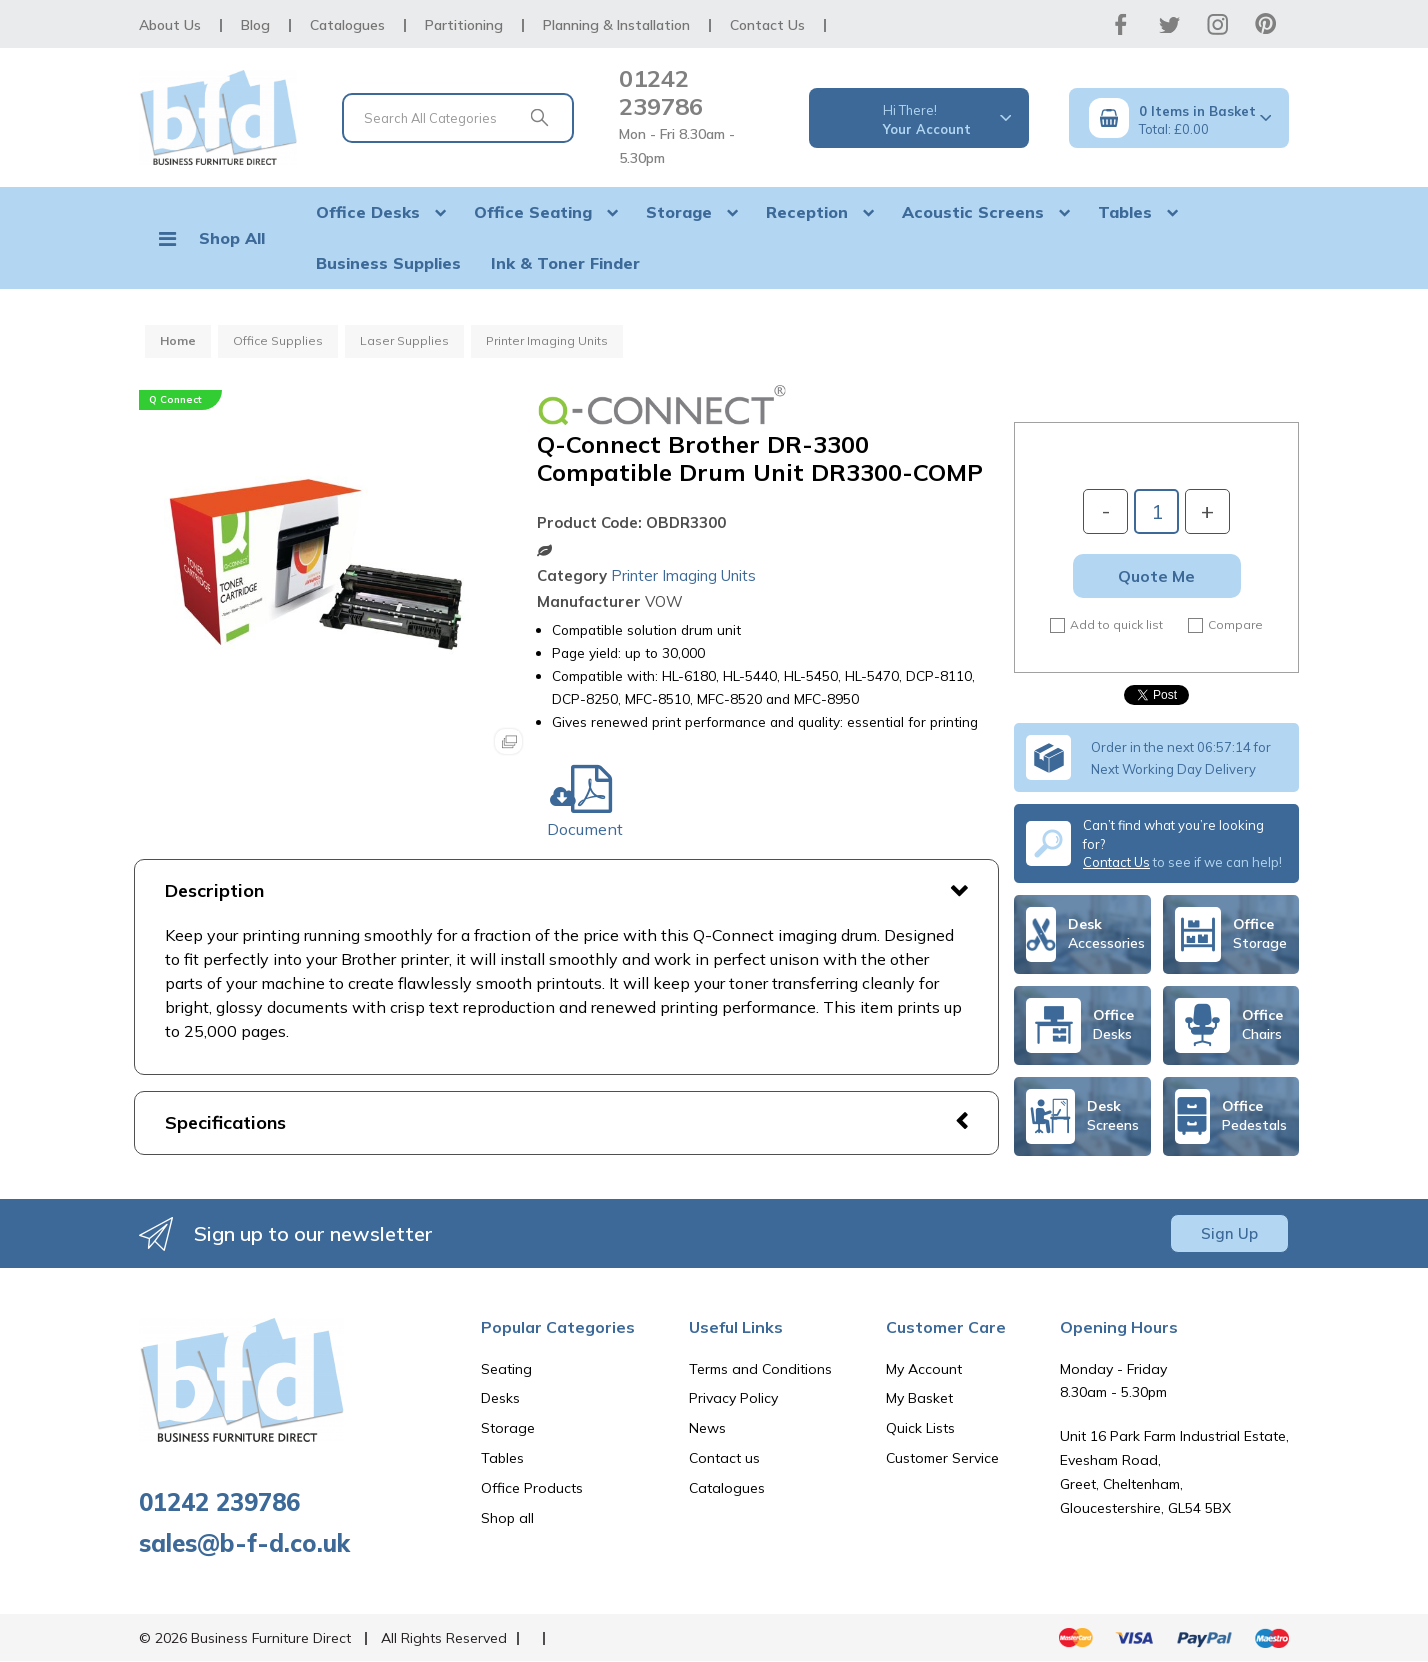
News (707, 1428)
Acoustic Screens (973, 212)
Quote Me (1156, 576)
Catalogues (347, 25)
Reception (807, 212)
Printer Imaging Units (547, 340)
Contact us (724, 1458)
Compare (1225, 625)
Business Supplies (388, 263)
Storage (679, 212)
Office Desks (368, 212)
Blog (255, 25)
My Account (924, 1369)
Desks (500, 1398)
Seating (506, 1369)
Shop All (232, 238)
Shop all (507, 1518)
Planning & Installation (616, 25)
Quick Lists (920, 1428)
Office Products (532, 1488)
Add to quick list (1106, 625)
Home (178, 340)
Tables (1125, 212)
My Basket (919, 1398)
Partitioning (464, 25)
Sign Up (1229, 1233)
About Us (170, 25)
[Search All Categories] (458, 118)
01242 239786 (661, 92)
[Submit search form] (539, 118)
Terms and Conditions (760, 1369)
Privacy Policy (733, 1398)
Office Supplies (278, 340)
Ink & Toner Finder (565, 263)
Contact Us (767, 25)
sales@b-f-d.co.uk (244, 1543)
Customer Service (942, 1458)
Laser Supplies (404, 340)
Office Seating (533, 212)
